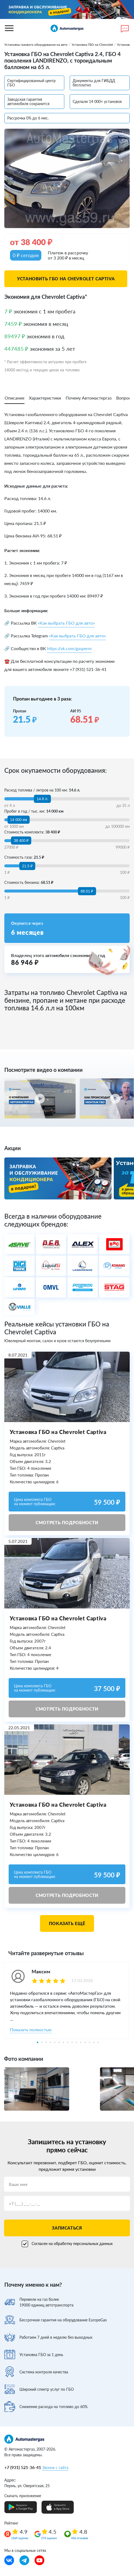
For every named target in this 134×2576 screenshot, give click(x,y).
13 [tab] (89, 2042)
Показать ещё (67, 1923)
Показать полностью (31, 2029)
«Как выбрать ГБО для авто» (66, 622)
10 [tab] (76, 2042)
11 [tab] (81, 2042)
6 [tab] (59, 2042)
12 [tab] (85, 2042)
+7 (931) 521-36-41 (22, 2467)
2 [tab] (42, 2042)
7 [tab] (63, 2042)
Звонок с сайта (55, 2467)
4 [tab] (50, 2042)
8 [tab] (68, 2042)
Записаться (67, 2227)
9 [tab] (72, 2042)
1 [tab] (37, 2042)
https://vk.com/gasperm (69, 648)
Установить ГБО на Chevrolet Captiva (66, 278)
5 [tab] (55, 2042)
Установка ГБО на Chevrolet (92, 45)
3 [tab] (46, 2042)
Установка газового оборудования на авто (36, 45)
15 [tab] (98, 2042)
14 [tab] (94, 2042)
